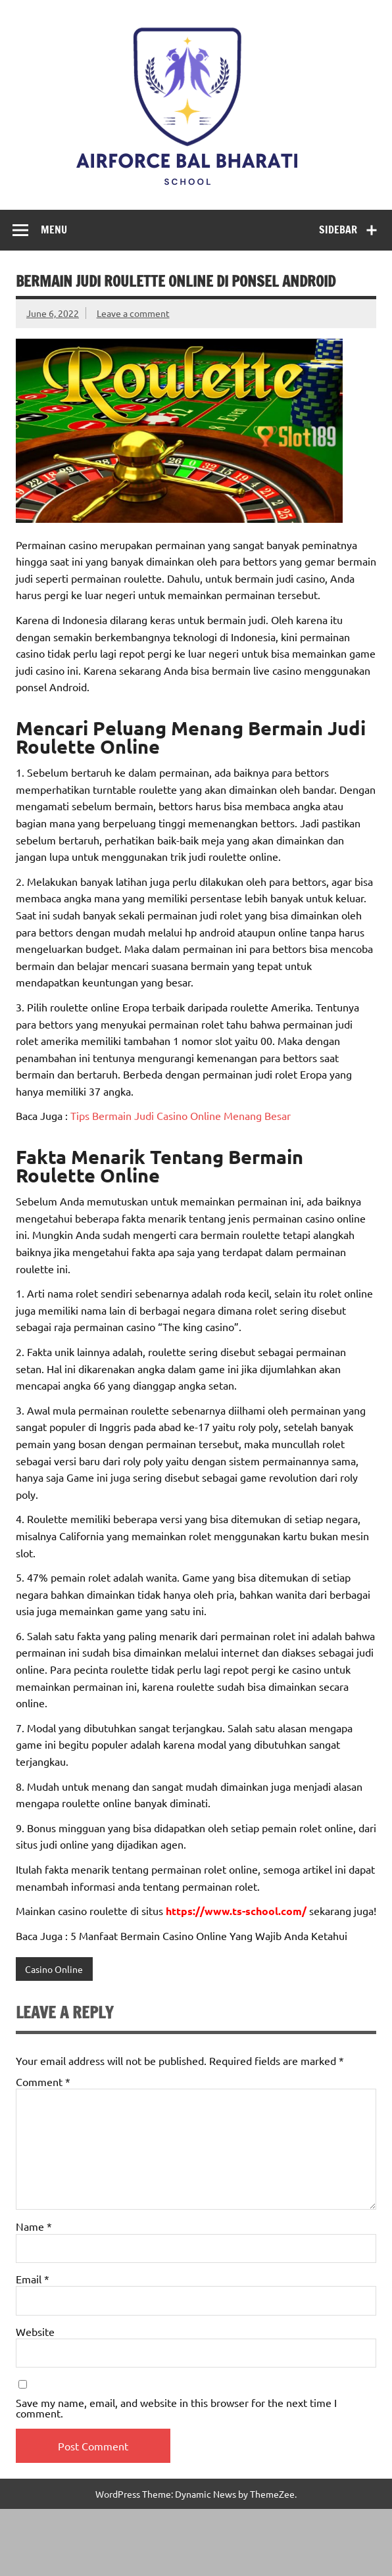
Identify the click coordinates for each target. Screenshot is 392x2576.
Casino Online (54, 1969)
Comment (43, 2081)
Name (34, 2226)
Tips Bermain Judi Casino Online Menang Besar (179, 1115)
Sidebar (338, 229)
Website (35, 2331)
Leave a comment (133, 313)
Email (32, 2278)
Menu (54, 229)
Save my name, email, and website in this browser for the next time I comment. (176, 2407)
